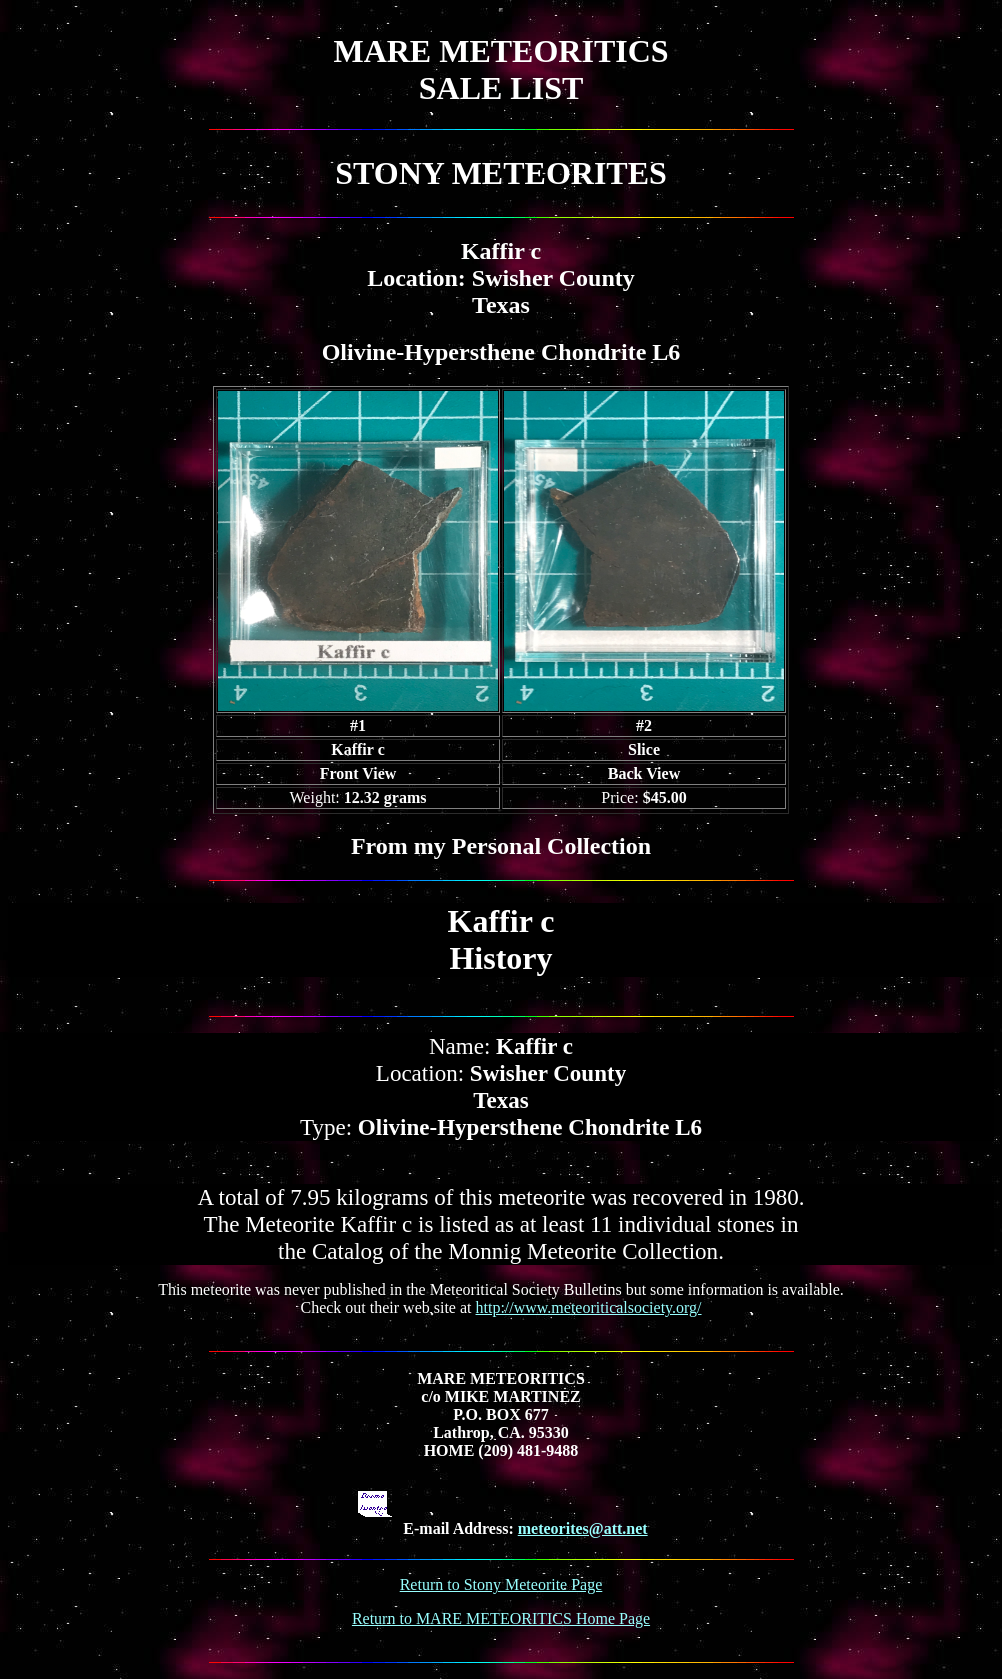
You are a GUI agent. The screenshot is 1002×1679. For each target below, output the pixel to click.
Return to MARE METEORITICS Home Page (501, 1618)
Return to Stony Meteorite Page (501, 1584)
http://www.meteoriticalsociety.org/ (589, 1307)
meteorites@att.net (583, 1528)
